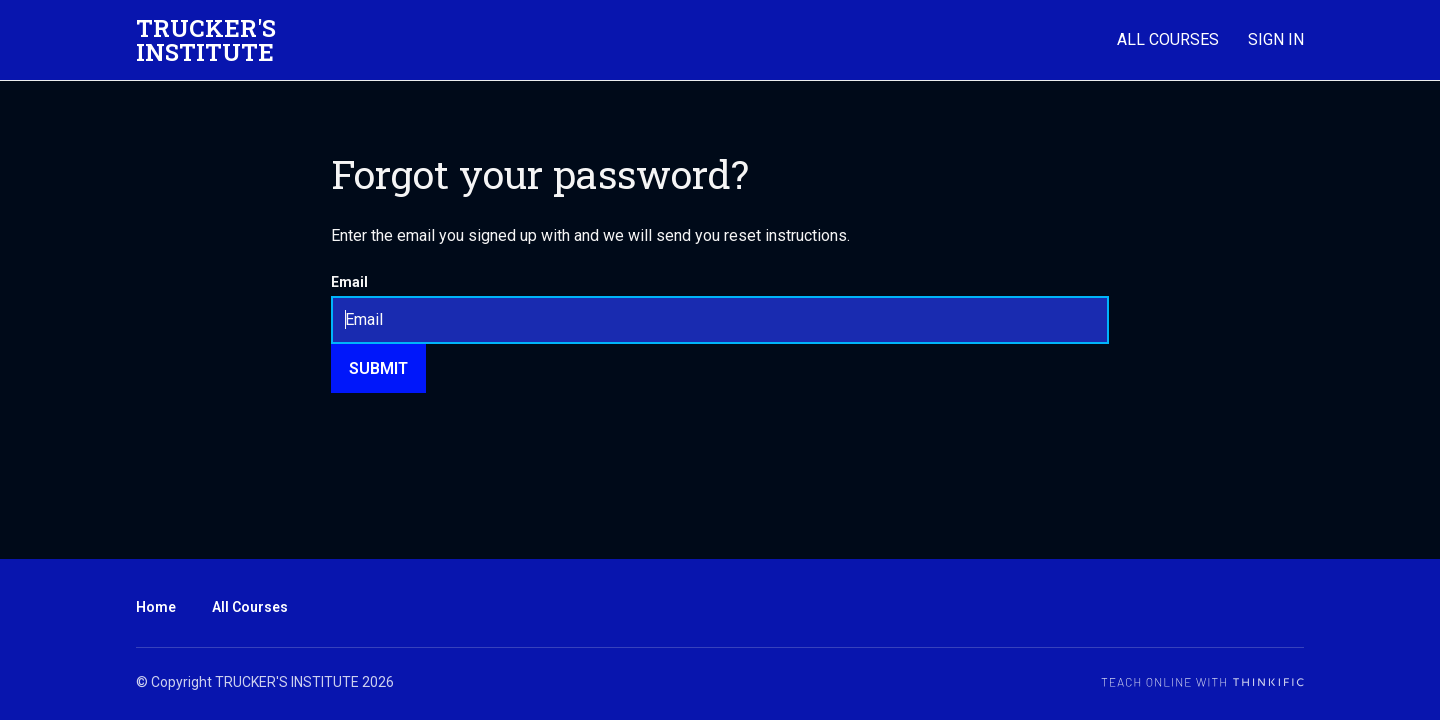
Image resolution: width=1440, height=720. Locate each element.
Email (349, 282)
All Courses (1168, 39)
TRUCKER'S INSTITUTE (206, 40)
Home (156, 607)
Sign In (1276, 39)
